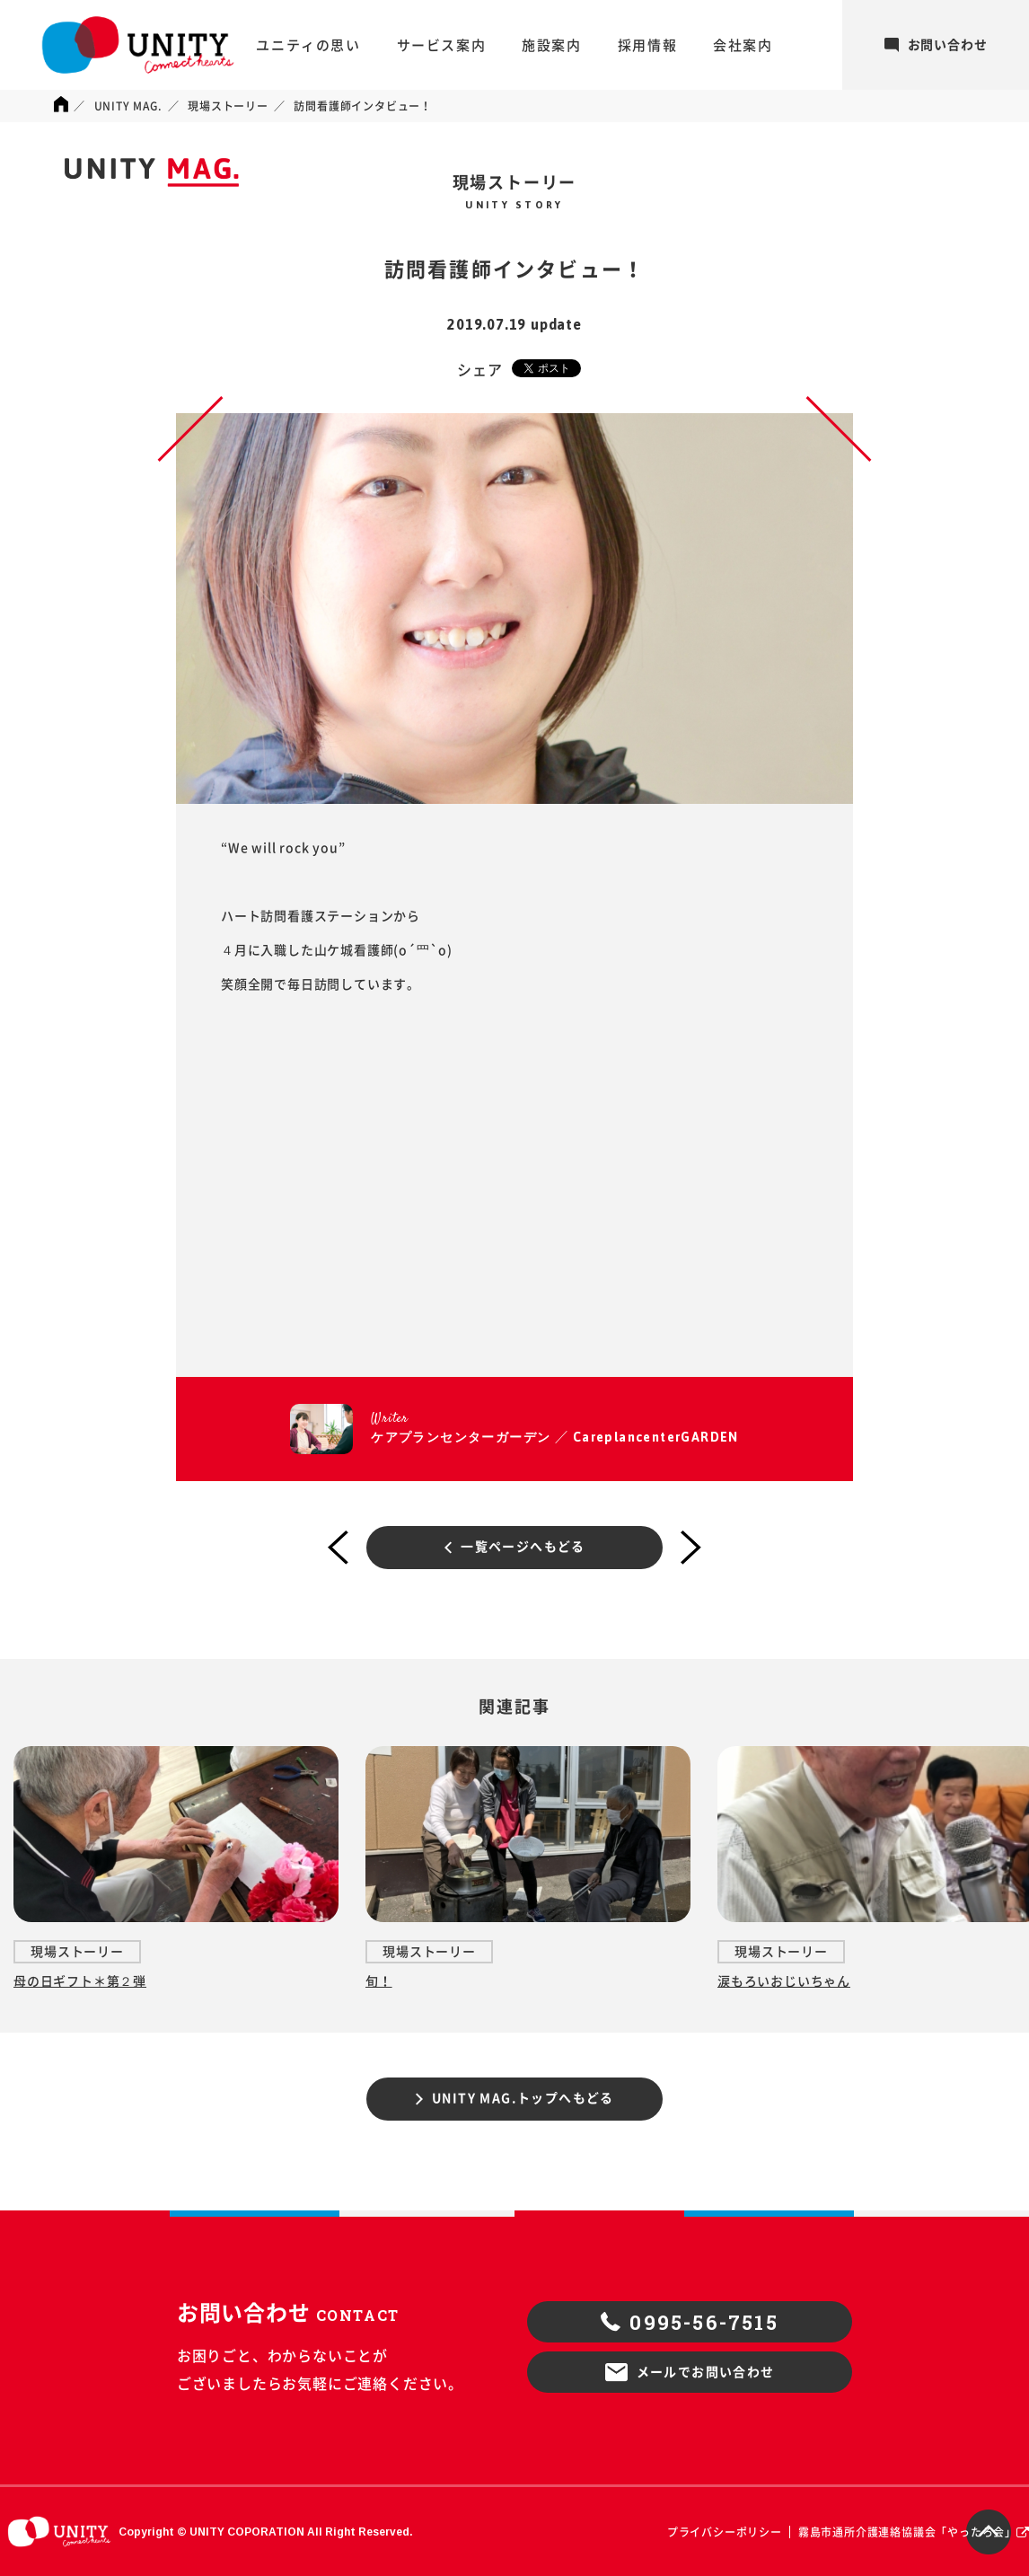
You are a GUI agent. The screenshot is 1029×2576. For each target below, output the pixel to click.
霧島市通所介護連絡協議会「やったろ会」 (907, 2532)
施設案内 (551, 45)
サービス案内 (442, 45)
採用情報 (647, 45)
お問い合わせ (936, 45)
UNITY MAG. (128, 106)
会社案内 (742, 45)
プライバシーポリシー (724, 2532)
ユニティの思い (308, 45)
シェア (479, 370)
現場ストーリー (228, 106)
